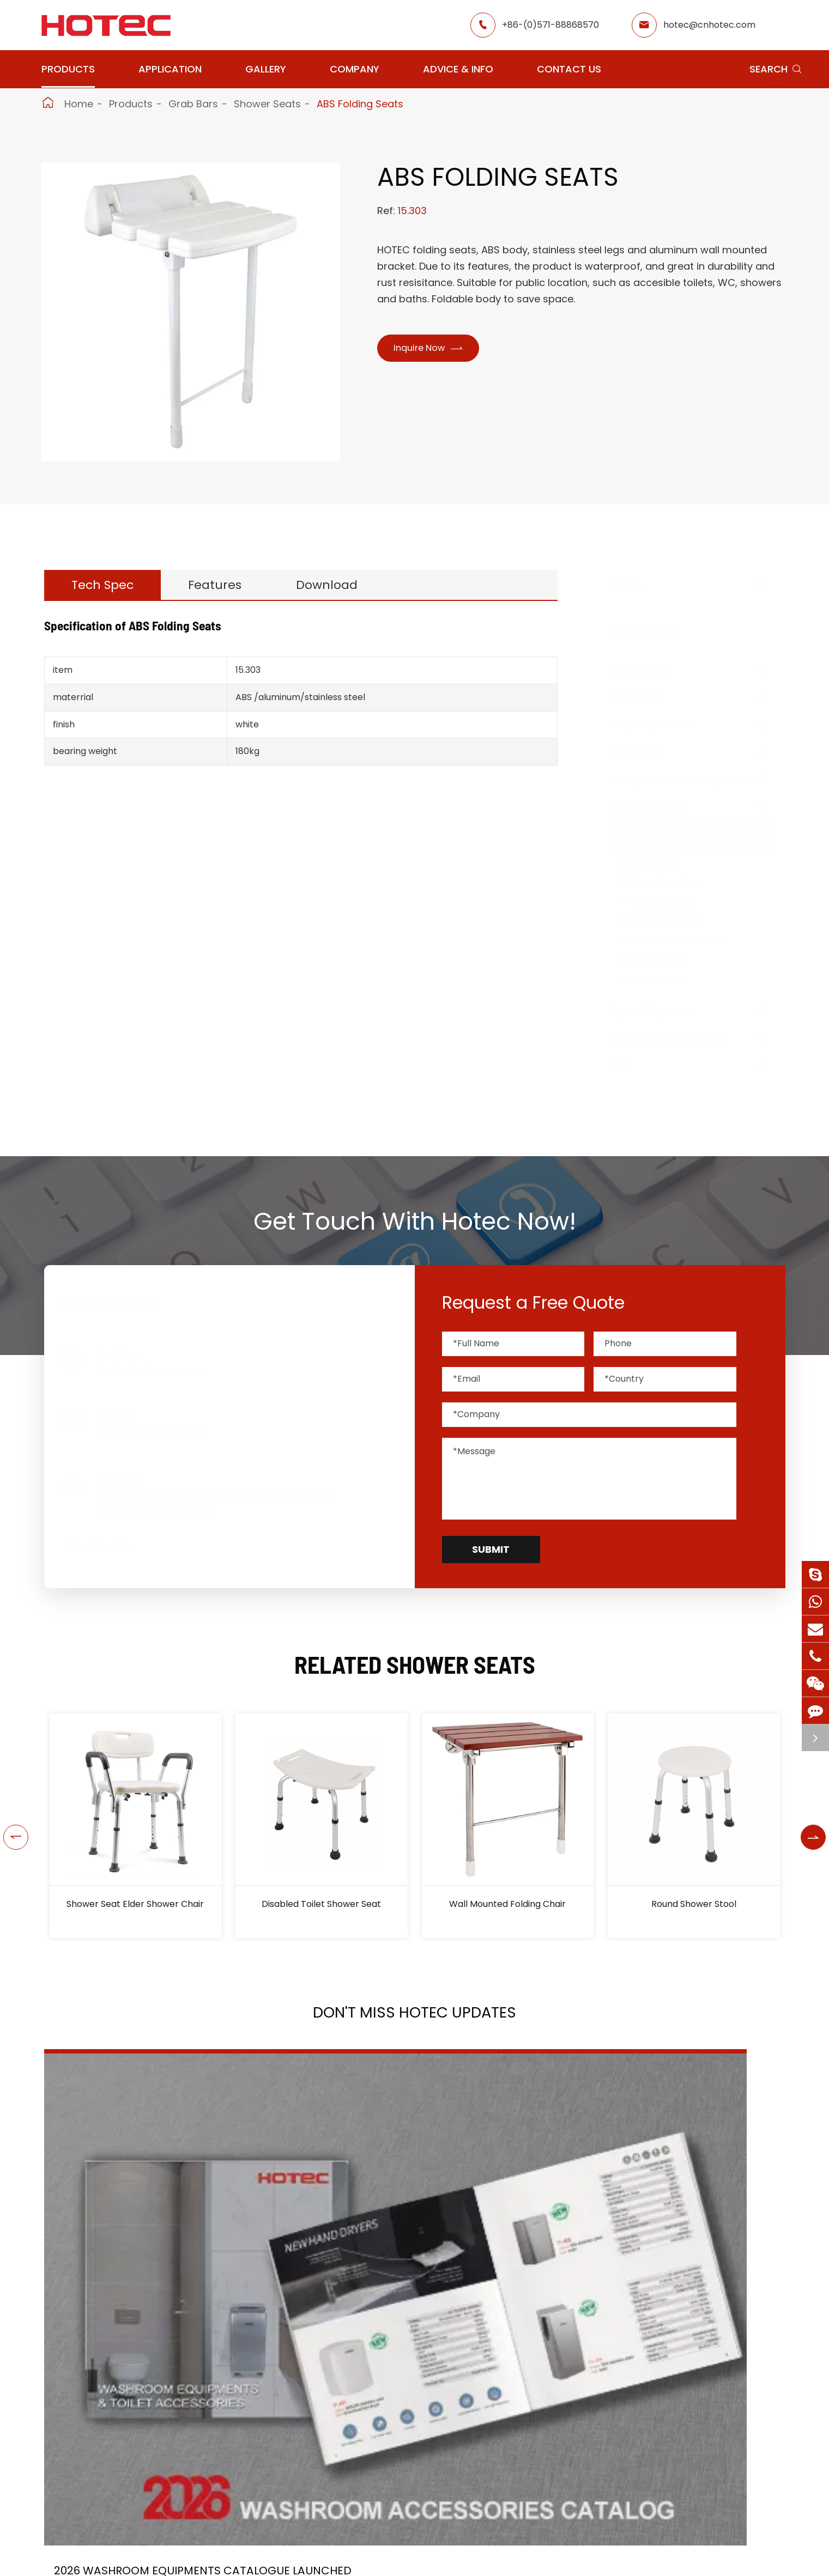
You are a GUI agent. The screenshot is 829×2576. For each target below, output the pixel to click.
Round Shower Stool (693, 1904)
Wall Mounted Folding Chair (507, 1904)
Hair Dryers (647, 696)
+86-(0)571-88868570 (550, 25)
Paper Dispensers (663, 1010)
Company (354, 69)
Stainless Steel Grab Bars (685, 940)
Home (78, 104)
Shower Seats (267, 104)
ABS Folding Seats (360, 104)
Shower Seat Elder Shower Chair (135, 1904)
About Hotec (512, 2566)
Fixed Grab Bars (665, 980)
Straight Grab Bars (672, 882)
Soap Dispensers (662, 724)
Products (68, 69)
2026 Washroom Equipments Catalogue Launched (144, 2262)
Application (170, 69)
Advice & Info (458, 69)
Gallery (265, 69)
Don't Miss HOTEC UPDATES (414, 2019)
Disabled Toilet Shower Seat (321, 1904)
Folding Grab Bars (670, 921)
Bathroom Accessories (677, 1038)
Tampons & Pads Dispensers (691, 779)
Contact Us (569, 69)
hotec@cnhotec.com (709, 25)
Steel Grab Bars (665, 960)
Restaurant (403, 2566)
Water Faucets (657, 807)
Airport (301, 2566)
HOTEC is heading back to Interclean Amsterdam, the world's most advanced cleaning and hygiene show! (402, 2262)
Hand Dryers (651, 669)
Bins (630, 1065)
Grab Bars (193, 104)
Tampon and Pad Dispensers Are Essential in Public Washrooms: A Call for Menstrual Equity (666, 2262)
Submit (491, 1549)
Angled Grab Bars (669, 901)
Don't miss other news (409, 2398)
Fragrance (646, 751)
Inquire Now (435, 349)
